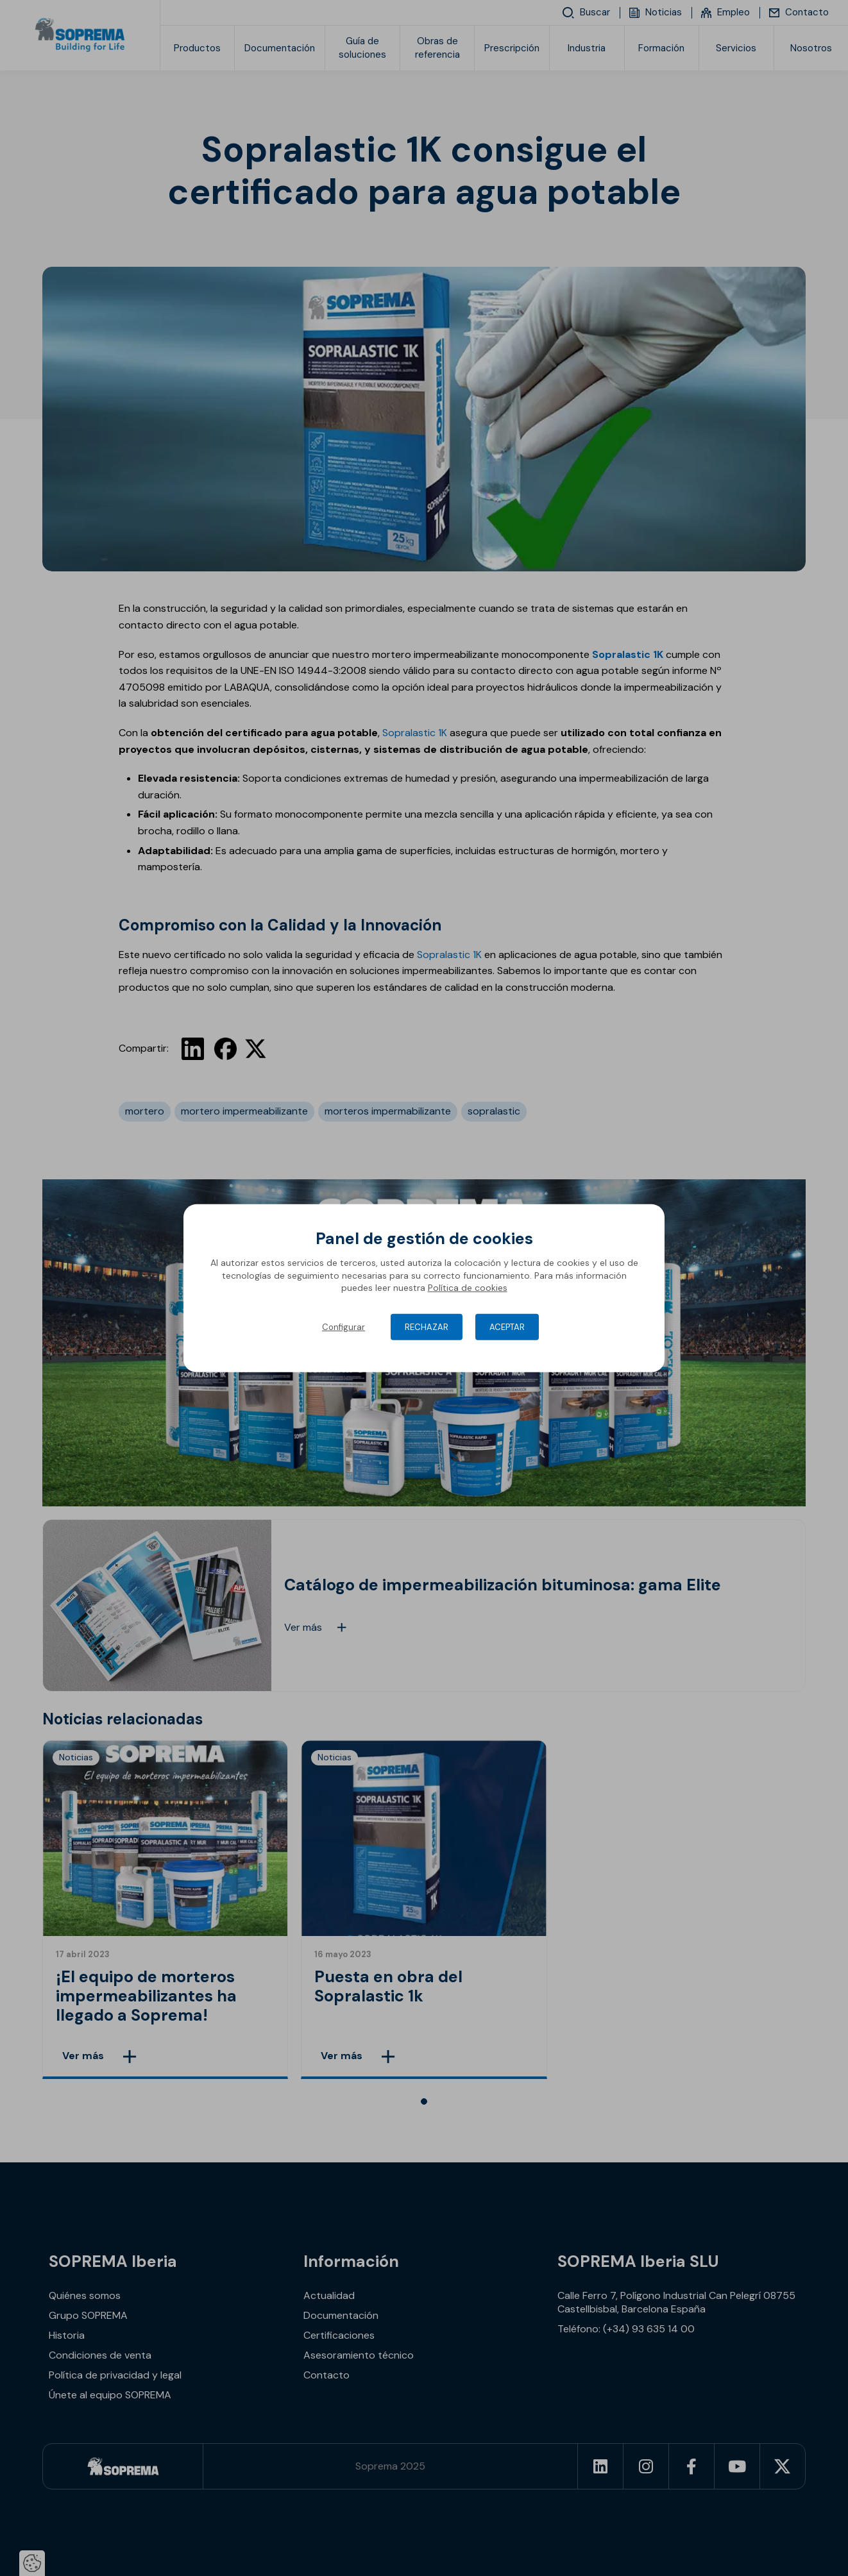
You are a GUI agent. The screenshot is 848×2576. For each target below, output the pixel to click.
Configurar (343, 1327)
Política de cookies (467, 1287)
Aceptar (507, 1327)
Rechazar (426, 1327)
